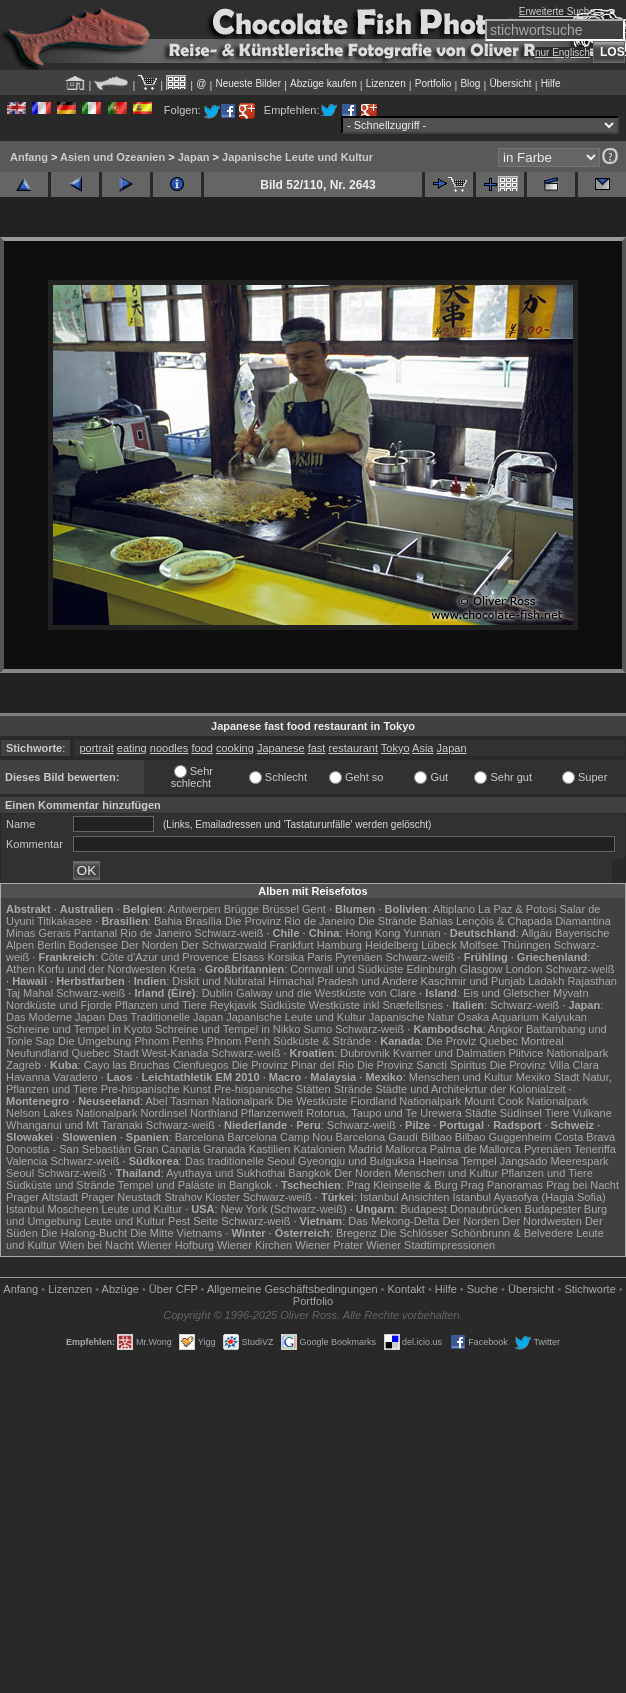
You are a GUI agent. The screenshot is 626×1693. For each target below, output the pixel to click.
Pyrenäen (358, 957)
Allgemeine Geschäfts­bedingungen (292, 1289)
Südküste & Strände (322, 1041)
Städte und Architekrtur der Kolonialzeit (470, 1089)
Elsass (248, 957)
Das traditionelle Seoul (240, 1161)
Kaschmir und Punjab (473, 981)
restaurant (353, 748)
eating (132, 748)
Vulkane (592, 1113)
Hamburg (339, 945)
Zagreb (23, 1065)
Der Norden (149, 945)
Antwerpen (194, 909)
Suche (482, 1289)
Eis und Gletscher (506, 993)
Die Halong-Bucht (84, 1233)
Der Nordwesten (541, 1221)
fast (317, 748)
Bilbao (436, 1137)
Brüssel (280, 909)
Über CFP (173, 1289)
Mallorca (406, 1149)
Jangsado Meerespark (554, 1161)
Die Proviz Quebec (472, 1041)
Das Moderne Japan (55, 1017)
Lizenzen (386, 83)
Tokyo (395, 748)
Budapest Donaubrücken (460, 1209)
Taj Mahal (29, 993)
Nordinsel (164, 1113)
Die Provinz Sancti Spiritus (422, 1065)
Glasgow (481, 969)
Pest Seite (193, 1221)
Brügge (241, 909)
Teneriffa (595, 1149)
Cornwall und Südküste (346, 969)
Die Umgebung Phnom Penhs (131, 1041)
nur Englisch (562, 52)
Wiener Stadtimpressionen (430, 1245)
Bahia (168, 921)
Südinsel (521, 1113)
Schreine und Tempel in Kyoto (79, 1029)
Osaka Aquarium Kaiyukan (522, 1017)
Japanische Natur (412, 1017)
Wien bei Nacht (96, 1245)
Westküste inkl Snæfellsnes (376, 1005)
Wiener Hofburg (175, 1245)
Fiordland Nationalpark (405, 1101)
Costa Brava (585, 1137)
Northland (214, 1113)
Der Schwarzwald (224, 945)
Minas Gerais (38, 933)
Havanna (28, 1077)
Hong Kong (372, 933)
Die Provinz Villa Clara (544, 1065)
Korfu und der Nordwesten (102, 969)
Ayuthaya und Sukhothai (225, 1173)
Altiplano (454, 909)
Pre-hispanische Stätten (272, 1089)
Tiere (557, 1113)
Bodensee (93, 945)
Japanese (281, 748)
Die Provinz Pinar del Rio (293, 1065)
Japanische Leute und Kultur (297, 157)
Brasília (203, 921)
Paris (319, 957)
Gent (314, 909)
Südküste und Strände (60, 1185)
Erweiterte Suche (557, 11)
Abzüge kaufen (323, 83)
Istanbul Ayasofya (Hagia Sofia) (528, 1197)
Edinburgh (432, 969)
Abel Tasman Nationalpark (209, 1101)
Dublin (217, 993)
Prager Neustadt (121, 1197)
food (201, 748)
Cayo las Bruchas (127, 1065)
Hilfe (551, 83)
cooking (235, 748)
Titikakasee (64, 921)
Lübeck (438, 945)
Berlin (51, 945)
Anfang (29, 157)
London (524, 969)
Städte (481, 1113)
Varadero (75, 1077)
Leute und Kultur (141, 1209)
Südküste (283, 1005)
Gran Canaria (167, 1149)
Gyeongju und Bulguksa (356, 1161)
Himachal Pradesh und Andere (342, 981)
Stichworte (589, 1289)
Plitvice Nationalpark (558, 1053)
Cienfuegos (201, 1065)
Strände (353, 1089)
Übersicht (510, 83)
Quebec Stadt (104, 1053)
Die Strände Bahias (405, 921)
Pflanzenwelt (272, 1113)
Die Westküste (312, 1101)
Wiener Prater (329, 1245)
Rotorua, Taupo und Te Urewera (384, 1113)
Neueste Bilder (248, 83)
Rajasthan (592, 981)
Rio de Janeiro (155, 933)
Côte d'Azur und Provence (165, 957)
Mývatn (570, 993)
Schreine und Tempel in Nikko (227, 1029)
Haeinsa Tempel (457, 1161)
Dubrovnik (365, 1053)
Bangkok (309, 1173)
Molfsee (479, 945)
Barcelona (200, 1137)
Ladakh (546, 981)
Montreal (542, 1041)
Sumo (317, 1029)
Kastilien (270, 1149)
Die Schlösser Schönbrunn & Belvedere (476, 1233)
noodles (169, 748)
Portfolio (433, 83)
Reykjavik (233, 1005)
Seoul (20, 1173)
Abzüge (120, 1289)
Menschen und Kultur (461, 1077)
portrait (96, 748)
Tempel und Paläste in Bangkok (195, 1185)
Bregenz (356, 1233)
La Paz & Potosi (517, 909)
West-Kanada (175, 1053)
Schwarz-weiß (228, 933)
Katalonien (319, 1149)
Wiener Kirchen (254, 1245)
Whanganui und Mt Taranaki (74, 1125)
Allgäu (536, 933)
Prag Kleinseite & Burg (402, 1185)
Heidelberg (391, 945)
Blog (470, 83)
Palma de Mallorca (475, 1149)
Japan (194, 157)
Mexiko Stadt (548, 1077)
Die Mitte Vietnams (176, 1233)
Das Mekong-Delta (393, 1221)
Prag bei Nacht (582, 1185)
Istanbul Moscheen (52, 1209)
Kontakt (406, 1289)
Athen (20, 969)
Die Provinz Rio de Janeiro (290, 921)
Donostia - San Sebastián (68, 1149)
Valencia (26, 1161)
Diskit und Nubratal (218, 981)
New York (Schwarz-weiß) (284, 1209)
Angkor (505, 1029)
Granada (224, 1149)
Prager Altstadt (42, 1197)
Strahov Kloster (201, 1197)
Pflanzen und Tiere (161, 1005)
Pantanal (95, 933)
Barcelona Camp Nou (279, 1137)
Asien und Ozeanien (112, 157)
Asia (422, 748)
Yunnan (421, 933)
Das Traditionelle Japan (165, 1017)
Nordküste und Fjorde (59, 1005)
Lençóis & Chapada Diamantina (533, 921)
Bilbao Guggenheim (503, 1137)
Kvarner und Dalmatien (449, 1053)
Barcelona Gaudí (377, 1137)
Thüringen (526, 945)
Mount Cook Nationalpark (526, 1101)
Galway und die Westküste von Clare (326, 993)
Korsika (285, 957)
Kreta (182, 969)
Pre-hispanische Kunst (156, 1089)
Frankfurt (292, 945)
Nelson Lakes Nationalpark (71, 1113)
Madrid (366, 1149)
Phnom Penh (239, 1041)
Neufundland (37, 1053)
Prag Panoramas (502, 1185)
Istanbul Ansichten (404, 1197)
